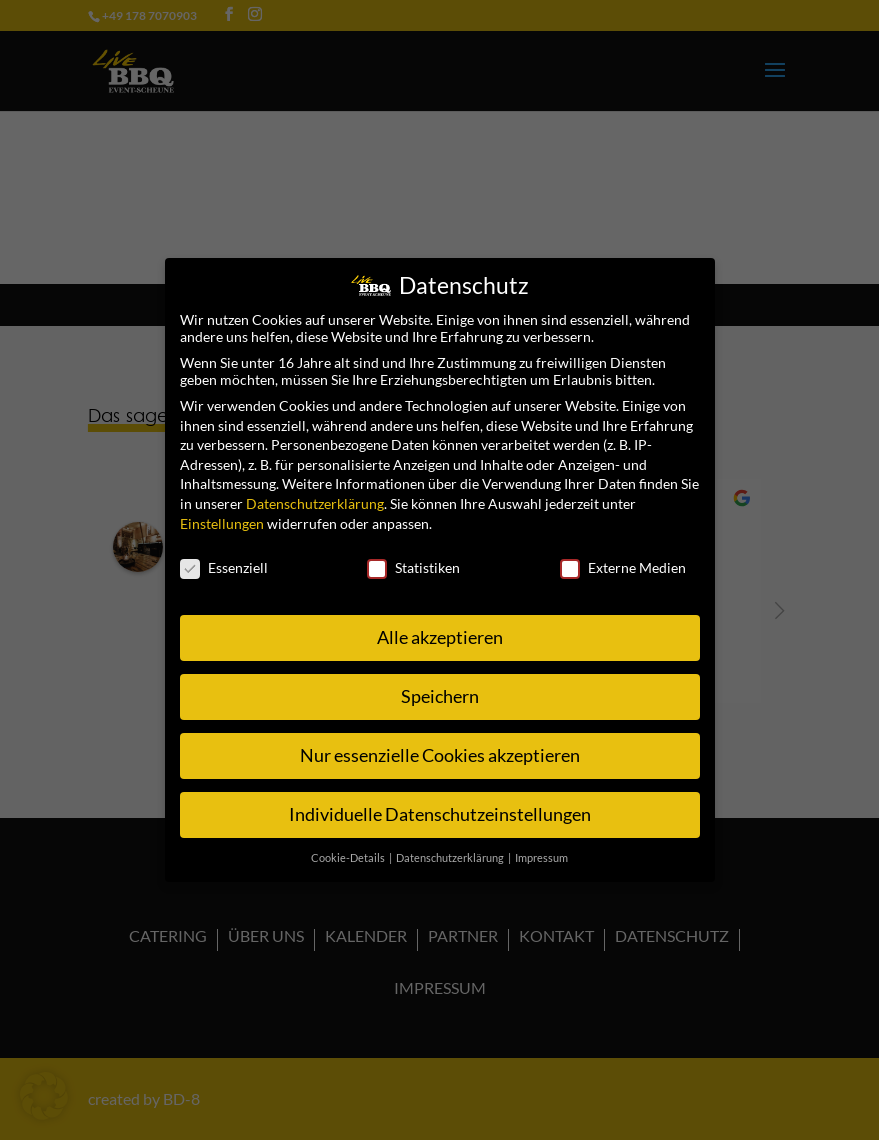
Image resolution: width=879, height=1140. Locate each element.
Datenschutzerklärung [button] (451, 850)
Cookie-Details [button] (349, 850)
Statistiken (413, 559)
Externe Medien (623, 559)
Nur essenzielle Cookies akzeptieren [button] (440, 747)
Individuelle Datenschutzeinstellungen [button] (440, 806)
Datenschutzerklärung (315, 495)
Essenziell (224, 559)
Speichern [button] (440, 688)
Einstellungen (222, 514)
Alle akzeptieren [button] (440, 629)
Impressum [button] (541, 850)
